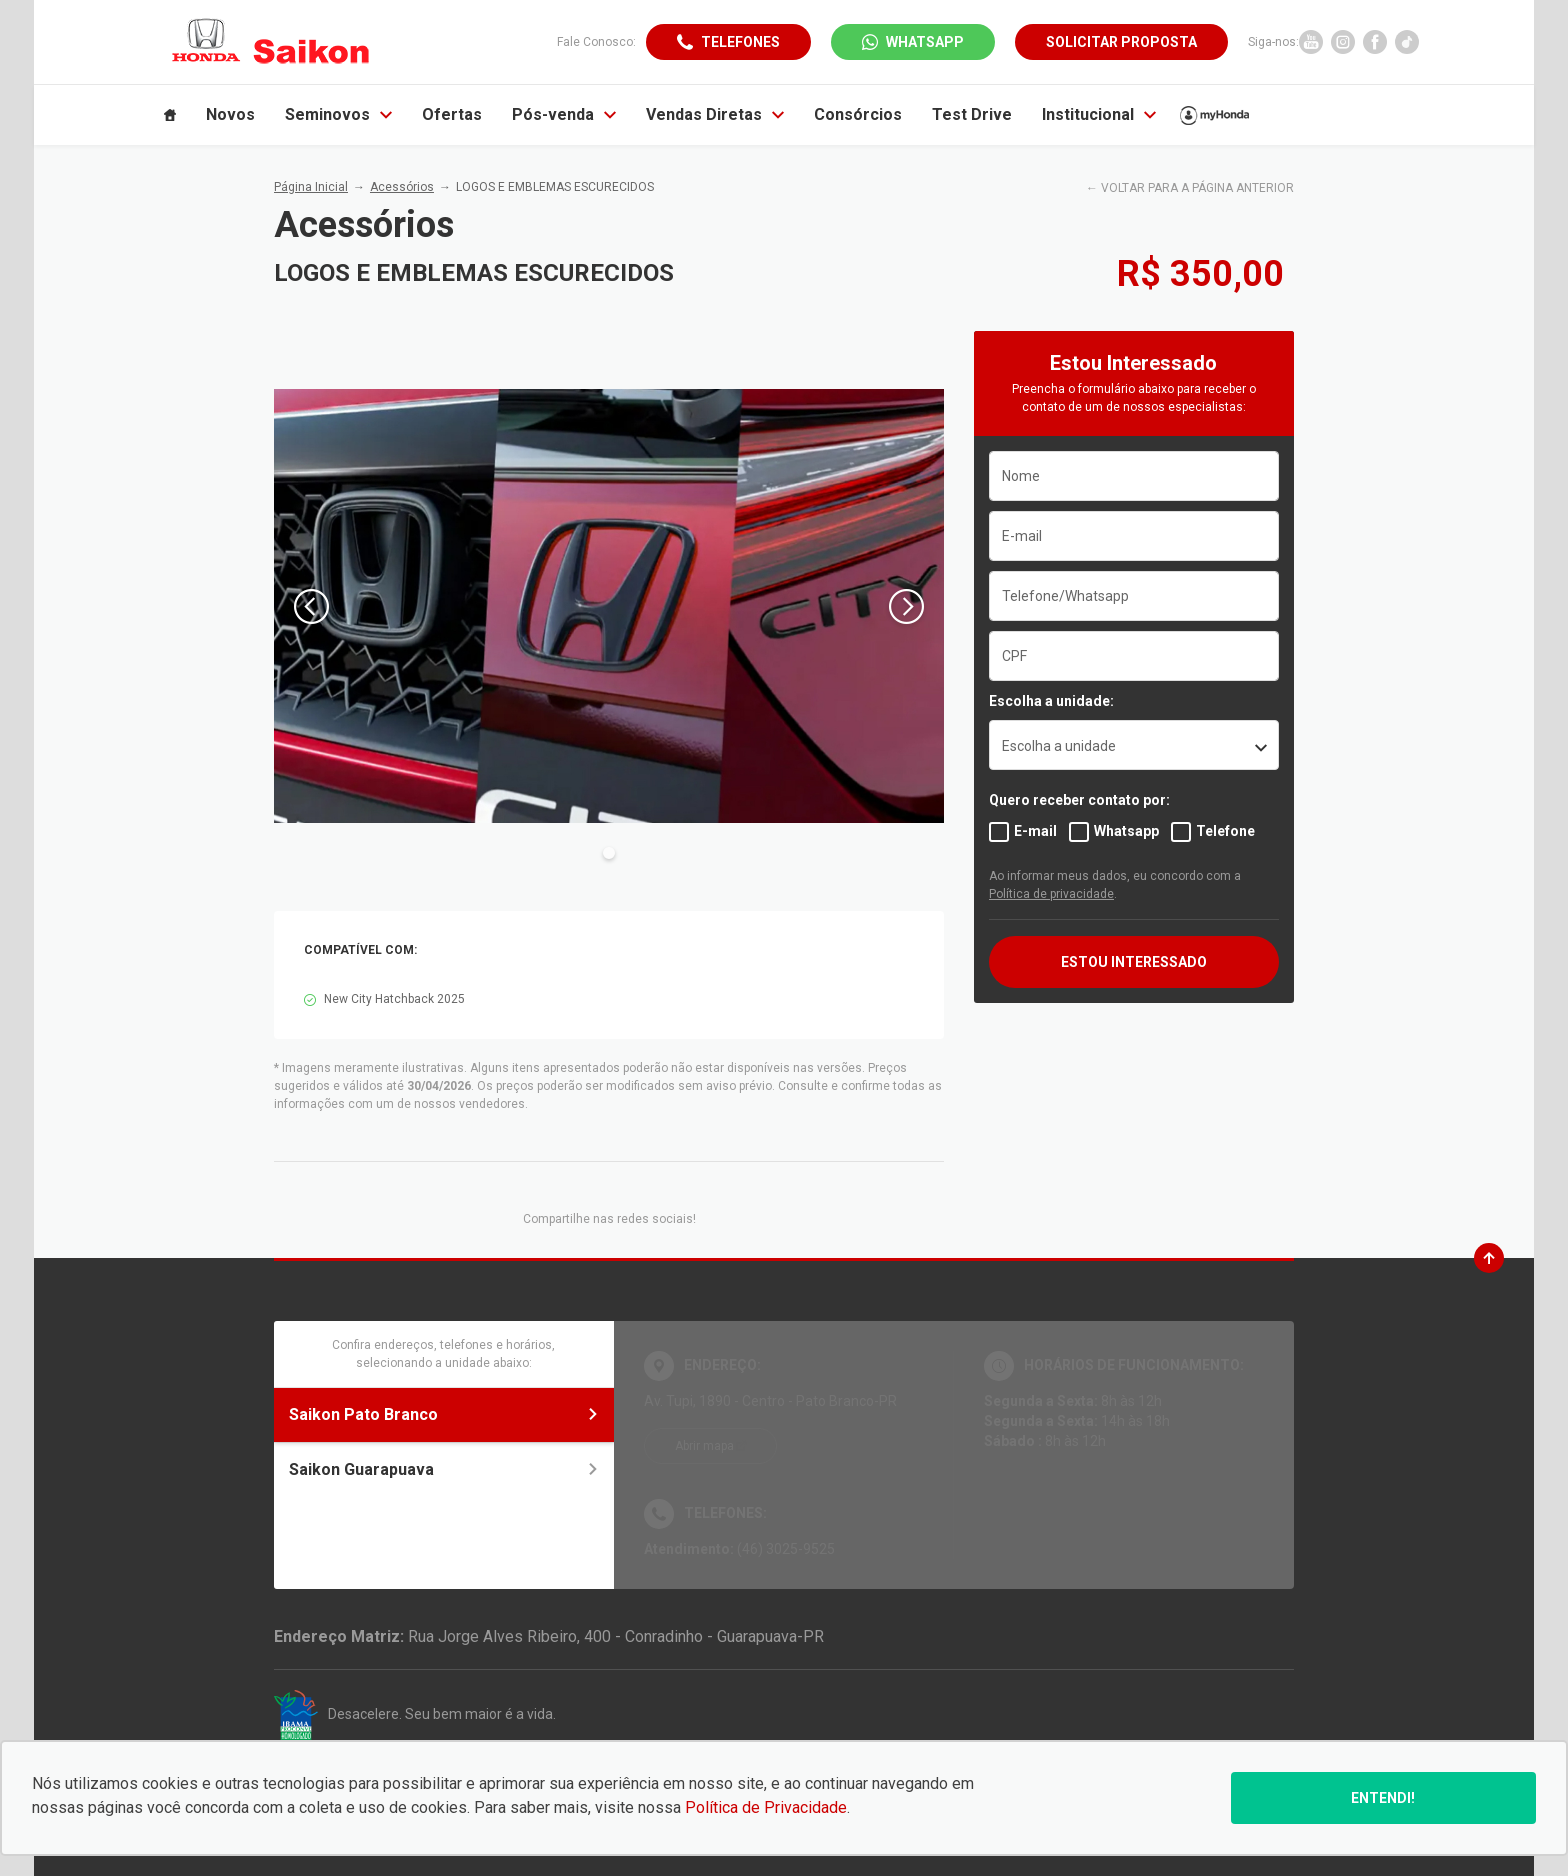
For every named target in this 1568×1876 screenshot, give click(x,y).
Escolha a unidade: (1051, 701)
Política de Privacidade (766, 1807)
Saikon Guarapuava (444, 1469)
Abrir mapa (704, 1446)
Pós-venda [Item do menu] (564, 114)
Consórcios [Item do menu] (858, 114)
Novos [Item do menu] (230, 114)
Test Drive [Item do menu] (972, 114)
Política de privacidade (1051, 894)
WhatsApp (925, 42)
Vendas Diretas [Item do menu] (715, 114)
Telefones (740, 42)
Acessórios (402, 187)
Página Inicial (311, 187)
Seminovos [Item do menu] (338, 114)
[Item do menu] (170, 115)
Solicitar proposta (1121, 42)
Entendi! (1383, 1798)
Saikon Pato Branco (444, 1414)
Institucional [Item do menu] (1099, 114)
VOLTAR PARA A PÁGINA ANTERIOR (1197, 188)
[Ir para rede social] (1311, 42)
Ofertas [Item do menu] (452, 114)
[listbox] (1134, 745)
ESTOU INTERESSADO (1134, 962)
